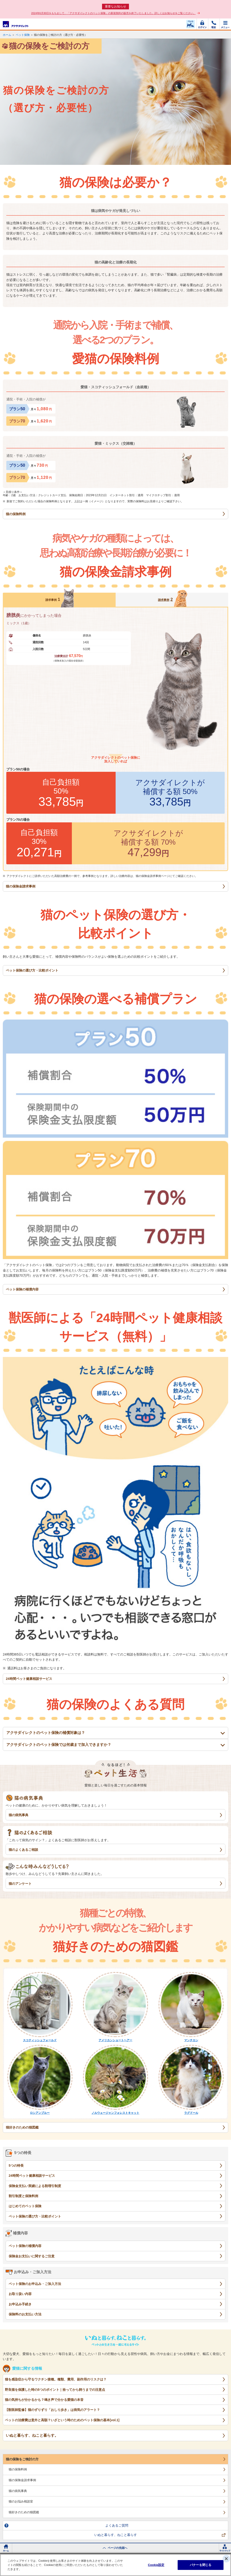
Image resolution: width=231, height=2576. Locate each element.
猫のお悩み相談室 (21, 2501)
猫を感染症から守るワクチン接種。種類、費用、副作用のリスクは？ (55, 2379)
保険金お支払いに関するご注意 (32, 2256)
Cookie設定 (156, 2565)
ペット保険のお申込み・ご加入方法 (35, 2284)
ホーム (7, 35)
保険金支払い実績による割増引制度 (35, 2186)
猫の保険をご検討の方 (22, 2459)
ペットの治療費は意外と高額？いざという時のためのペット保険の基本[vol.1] (62, 2420)
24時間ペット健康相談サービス (29, 1679)
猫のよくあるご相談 (23, 1850)
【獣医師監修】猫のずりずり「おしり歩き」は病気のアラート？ (52, 2410)
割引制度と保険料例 (23, 2196)
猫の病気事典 (18, 1815)
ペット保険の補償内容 (22, 1289)
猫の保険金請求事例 (20, 886)
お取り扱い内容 (20, 2294)
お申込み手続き (20, 2304)
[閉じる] (226, 2558)
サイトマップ (225, 2548)
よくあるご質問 (116, 2525)
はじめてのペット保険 (25, 2206)
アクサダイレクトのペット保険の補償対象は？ (45, 1733)
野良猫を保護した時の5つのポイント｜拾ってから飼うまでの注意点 (55, 2389)
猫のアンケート (20, 1883)
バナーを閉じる (200, 2565)
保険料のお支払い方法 (25, 2314)
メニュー (225, 24)
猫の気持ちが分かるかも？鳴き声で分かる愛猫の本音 (44, 2400)
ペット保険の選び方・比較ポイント (32, 970)
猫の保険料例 (16, 514)
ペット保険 (23, 35)
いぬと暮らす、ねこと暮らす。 (32, 2435)
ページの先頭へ (117, 2548)
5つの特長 (16, 2165)
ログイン (202, 24)
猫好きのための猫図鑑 (22, 2127)
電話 (214, 24)
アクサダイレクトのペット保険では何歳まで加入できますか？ (58, 1745)
